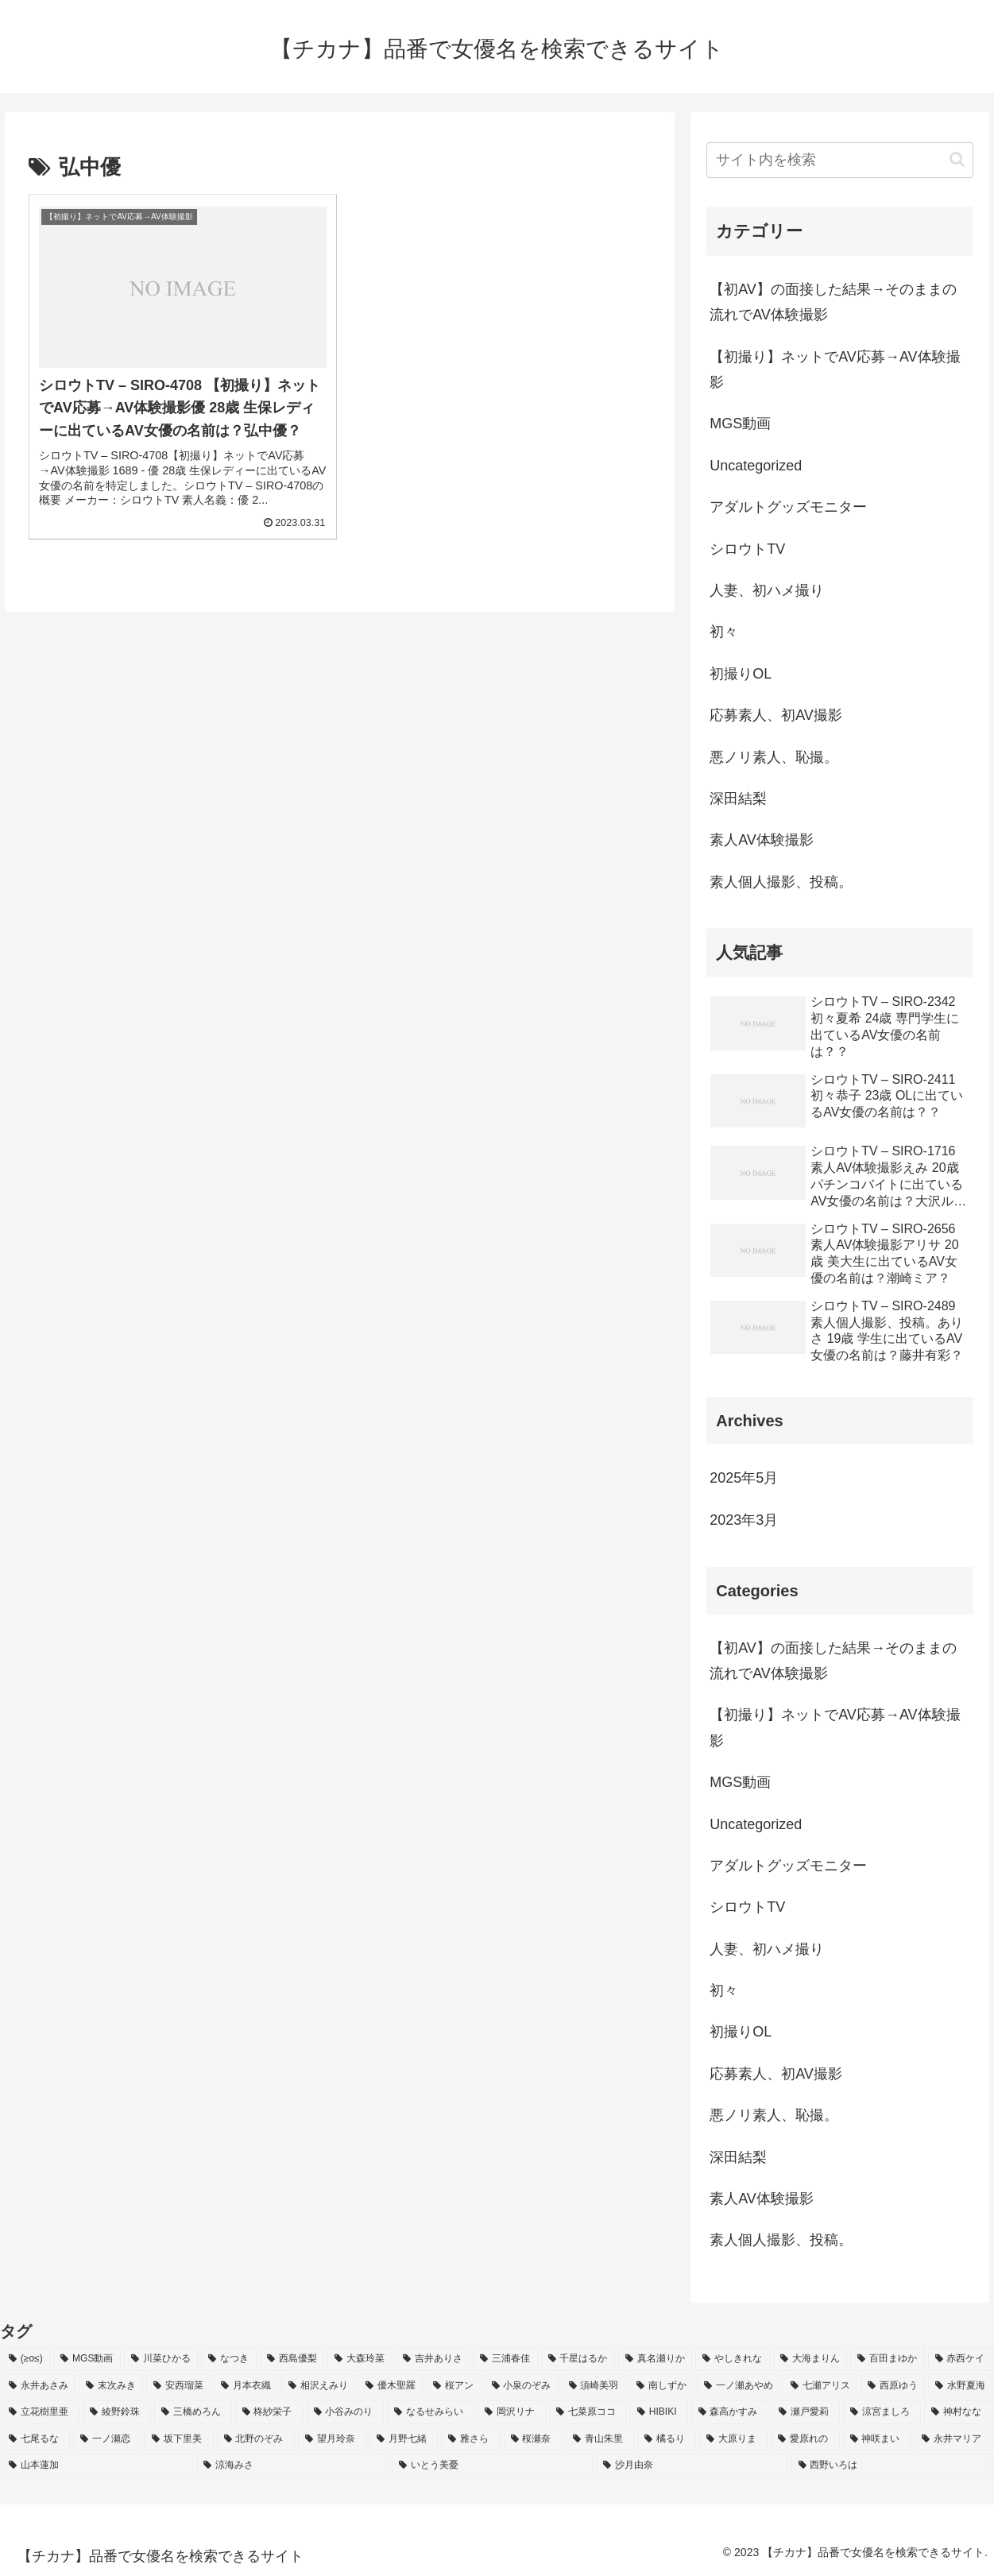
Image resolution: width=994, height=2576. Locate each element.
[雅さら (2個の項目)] (470, 2439)
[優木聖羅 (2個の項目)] (390, 2386)
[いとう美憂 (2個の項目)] (492, 2465)
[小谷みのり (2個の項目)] (346, 2412)
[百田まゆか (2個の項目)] (887, 2359)
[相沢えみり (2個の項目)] (318, 2386)
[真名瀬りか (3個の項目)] (655, 2359)
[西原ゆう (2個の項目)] (893, 2386)
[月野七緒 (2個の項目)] (403, 2439)
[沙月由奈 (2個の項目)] (691, 2465)
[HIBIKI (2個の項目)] (659, 2412)
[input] (839, 160)
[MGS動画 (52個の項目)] (87, 2359)
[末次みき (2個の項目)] (111, 2386)
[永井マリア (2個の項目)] (953, 2439)
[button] (957, 159)
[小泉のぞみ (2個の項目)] (522, 2386)
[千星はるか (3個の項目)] (578, 2359)
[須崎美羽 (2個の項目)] (594, 2386)
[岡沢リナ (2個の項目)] (512, 2412)
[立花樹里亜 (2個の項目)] (40, 2412)
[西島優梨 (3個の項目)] (292, 2359)
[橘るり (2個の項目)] (666, 2439)
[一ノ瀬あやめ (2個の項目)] (738, 2386)
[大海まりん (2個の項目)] (810, 2359)
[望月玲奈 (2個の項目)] (332, 2439)
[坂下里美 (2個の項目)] (179, 2439)
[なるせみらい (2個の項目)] (430, 2412)
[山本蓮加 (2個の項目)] (97, 2465)
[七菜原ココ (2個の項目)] (588, 2412)
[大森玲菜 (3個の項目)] (359, 2359)
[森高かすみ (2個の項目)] (730, 2412)
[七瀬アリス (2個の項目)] (820, 2386)
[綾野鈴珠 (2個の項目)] (117, 2412)
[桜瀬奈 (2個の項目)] (533, 2439)
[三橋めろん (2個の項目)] (193, 2412)
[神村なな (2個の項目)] (958, 2412)
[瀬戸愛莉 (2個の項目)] (806, 2412)
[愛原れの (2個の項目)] (805, 2439)
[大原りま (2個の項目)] (733, 2439)
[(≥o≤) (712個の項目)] (26, 2359)
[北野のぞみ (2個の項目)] (256, 2439)
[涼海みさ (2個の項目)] (292, 2465)
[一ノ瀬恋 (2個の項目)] (107, 2439)
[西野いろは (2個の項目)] (891, 2465)
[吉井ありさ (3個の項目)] (433, 2359)
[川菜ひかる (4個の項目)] (161, 2359)
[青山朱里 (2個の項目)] (600, 2439)
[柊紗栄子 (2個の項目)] (269, 2412)
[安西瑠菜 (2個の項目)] (178, 2386)
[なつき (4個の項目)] (228, 2359)
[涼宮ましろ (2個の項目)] (882, 2412)
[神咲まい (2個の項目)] (877, 2439)
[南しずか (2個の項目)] (661, 2386)
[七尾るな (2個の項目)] (36, 2439)
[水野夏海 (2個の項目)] (960, 2386)
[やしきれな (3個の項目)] (732, 2359)
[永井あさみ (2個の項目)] (38, 2386)
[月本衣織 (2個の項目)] (246, 2386)
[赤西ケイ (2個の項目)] (960, 2359)
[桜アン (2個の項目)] (453, 2386)
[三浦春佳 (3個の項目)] (505, 2359)
